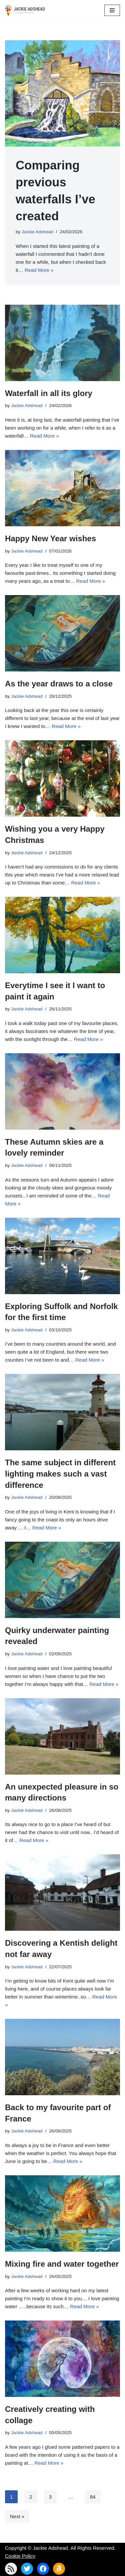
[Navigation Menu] (112, 10)
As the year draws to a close (59, 683)
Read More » (39, 270)
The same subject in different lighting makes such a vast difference (60, 1473)
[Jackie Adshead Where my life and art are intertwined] (25, 10)
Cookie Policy (20, 2556)
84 (93, 2497)
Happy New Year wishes (50, 538)
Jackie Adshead (37, 231)
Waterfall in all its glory (48, 393)
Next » (17, 2516)
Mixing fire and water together (62, 2263)
